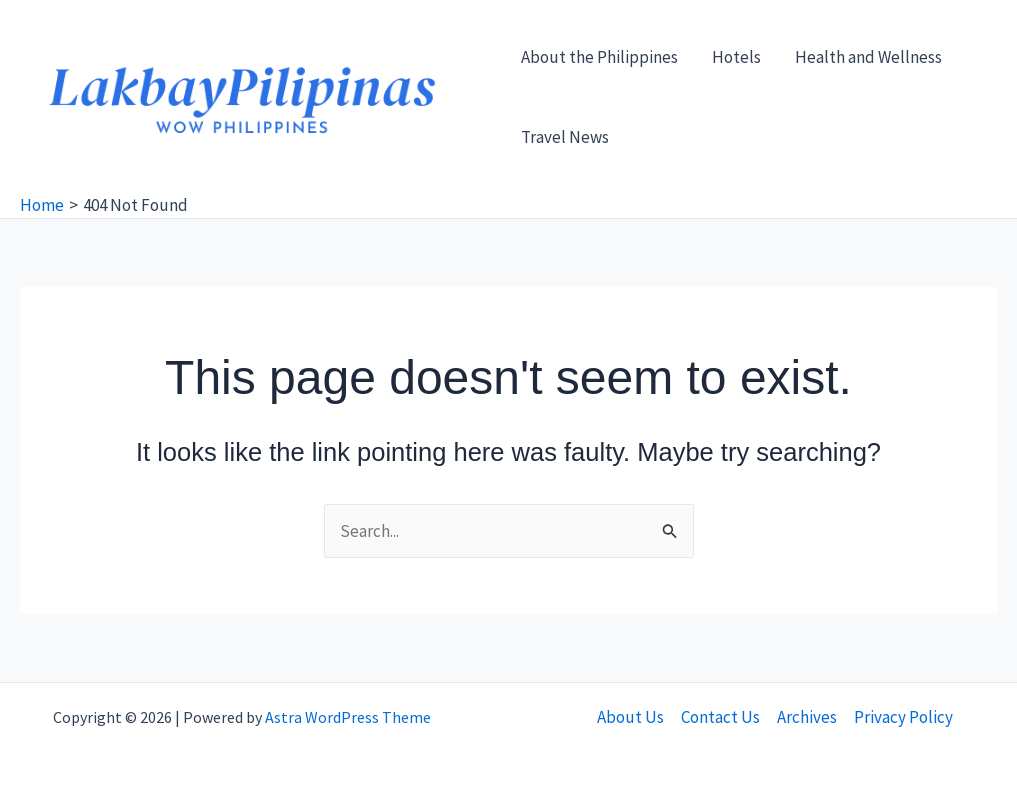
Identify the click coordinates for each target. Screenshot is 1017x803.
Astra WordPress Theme (348, 717)
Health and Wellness (868, 57)
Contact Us (720, 717)
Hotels (736, 57)
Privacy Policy (903, 717)
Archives (807, 717)
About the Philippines (599, 57)
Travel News (565, 137)
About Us (630, 717)
